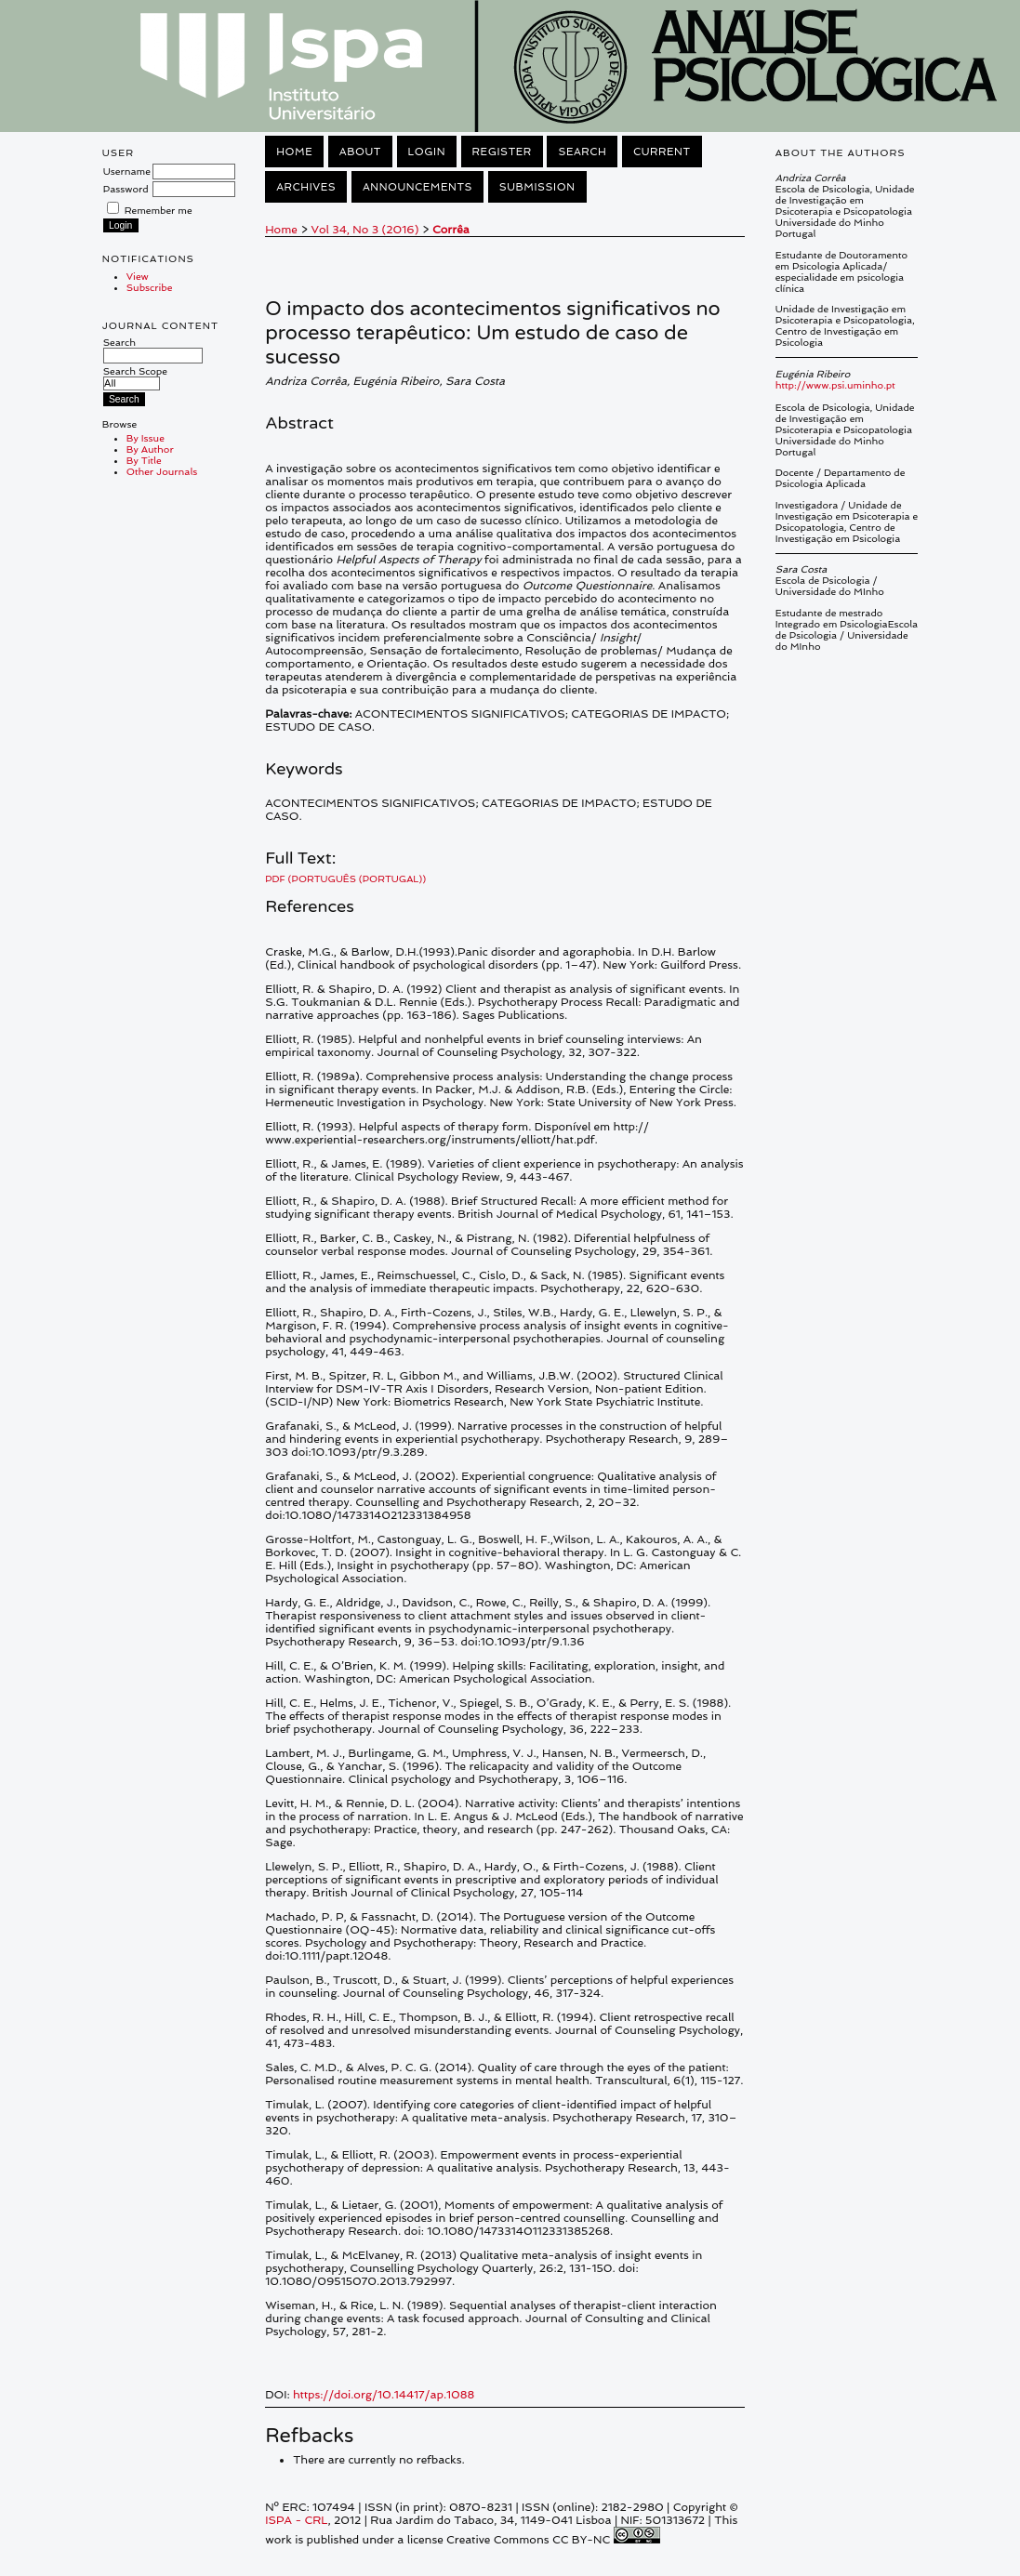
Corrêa (451, 229)
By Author (150, 449)
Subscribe (149, 287)
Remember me (158, 210)
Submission (537, 186)
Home (294, 151)
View (137, 276)
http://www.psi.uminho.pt (835, 384)
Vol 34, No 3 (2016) (364, 229)
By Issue (145, 437)
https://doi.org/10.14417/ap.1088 (383, 2394)
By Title (144, 460)
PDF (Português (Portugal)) (345, 878)
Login (426, 151)
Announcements (417, 186)
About (360, 151)
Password (126, 188)
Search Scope (135, 377)
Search (153, 349)
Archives (306, 186)
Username (127, 171)
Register (502, 151)
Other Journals (162, 471)
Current (662, 151)
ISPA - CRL (296, 2520)
